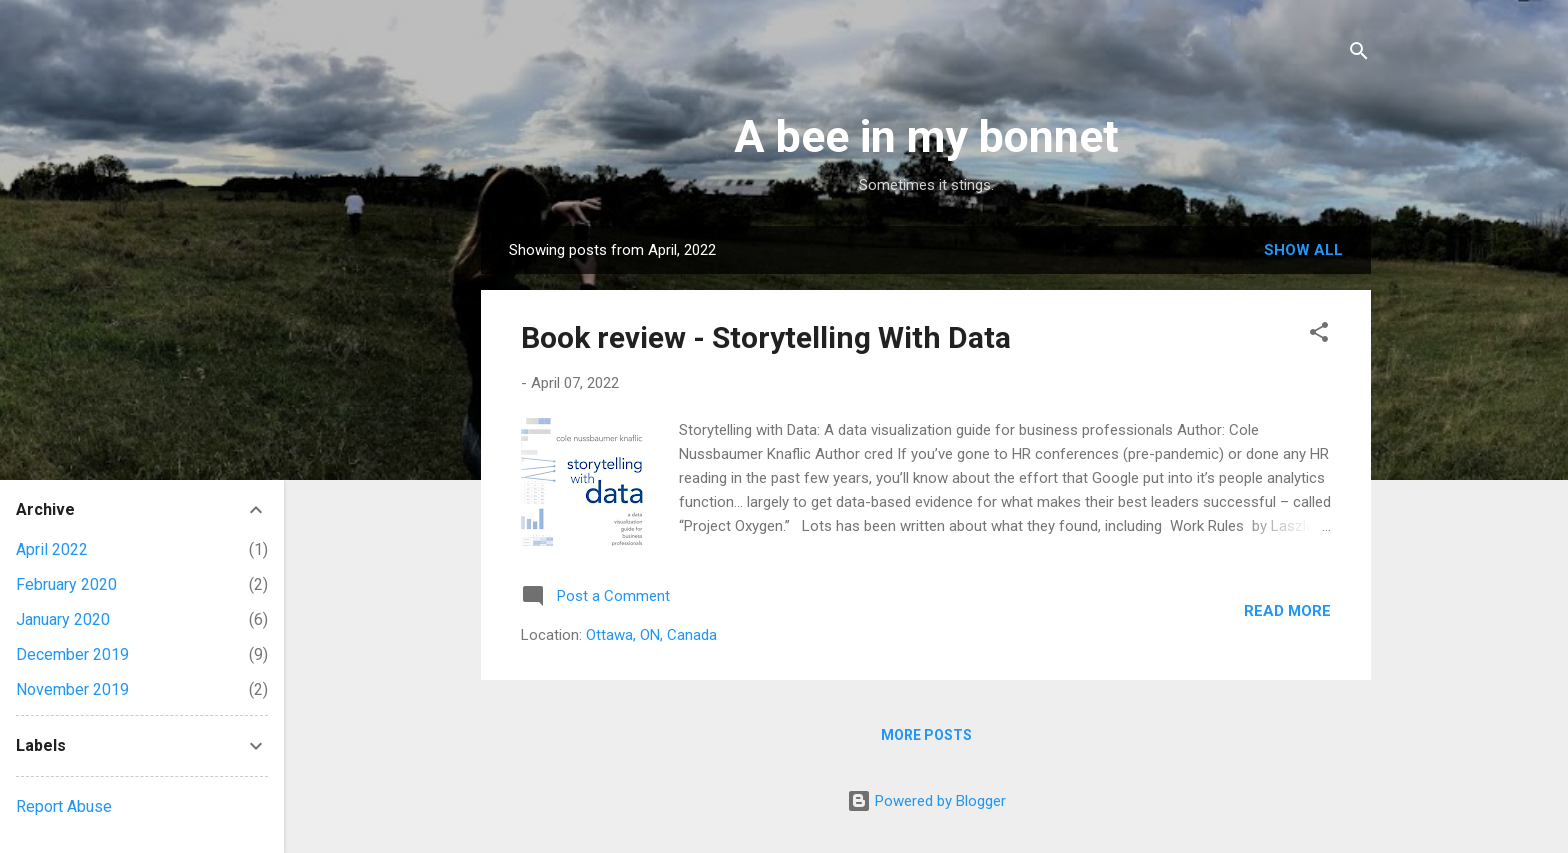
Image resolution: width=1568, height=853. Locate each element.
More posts (926, 735)
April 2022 (52, 549)
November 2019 (72, 689)
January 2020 (63, 619)
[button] (1319, 335)
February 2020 (66, 584)
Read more (1287, 611)
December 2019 (72, 654)
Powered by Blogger (926, 801)
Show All (1303, 250)
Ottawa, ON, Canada (651, 635)
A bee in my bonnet (926, 136)
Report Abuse (64, 806)
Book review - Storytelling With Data (766, 337)
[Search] (1359, 54)
